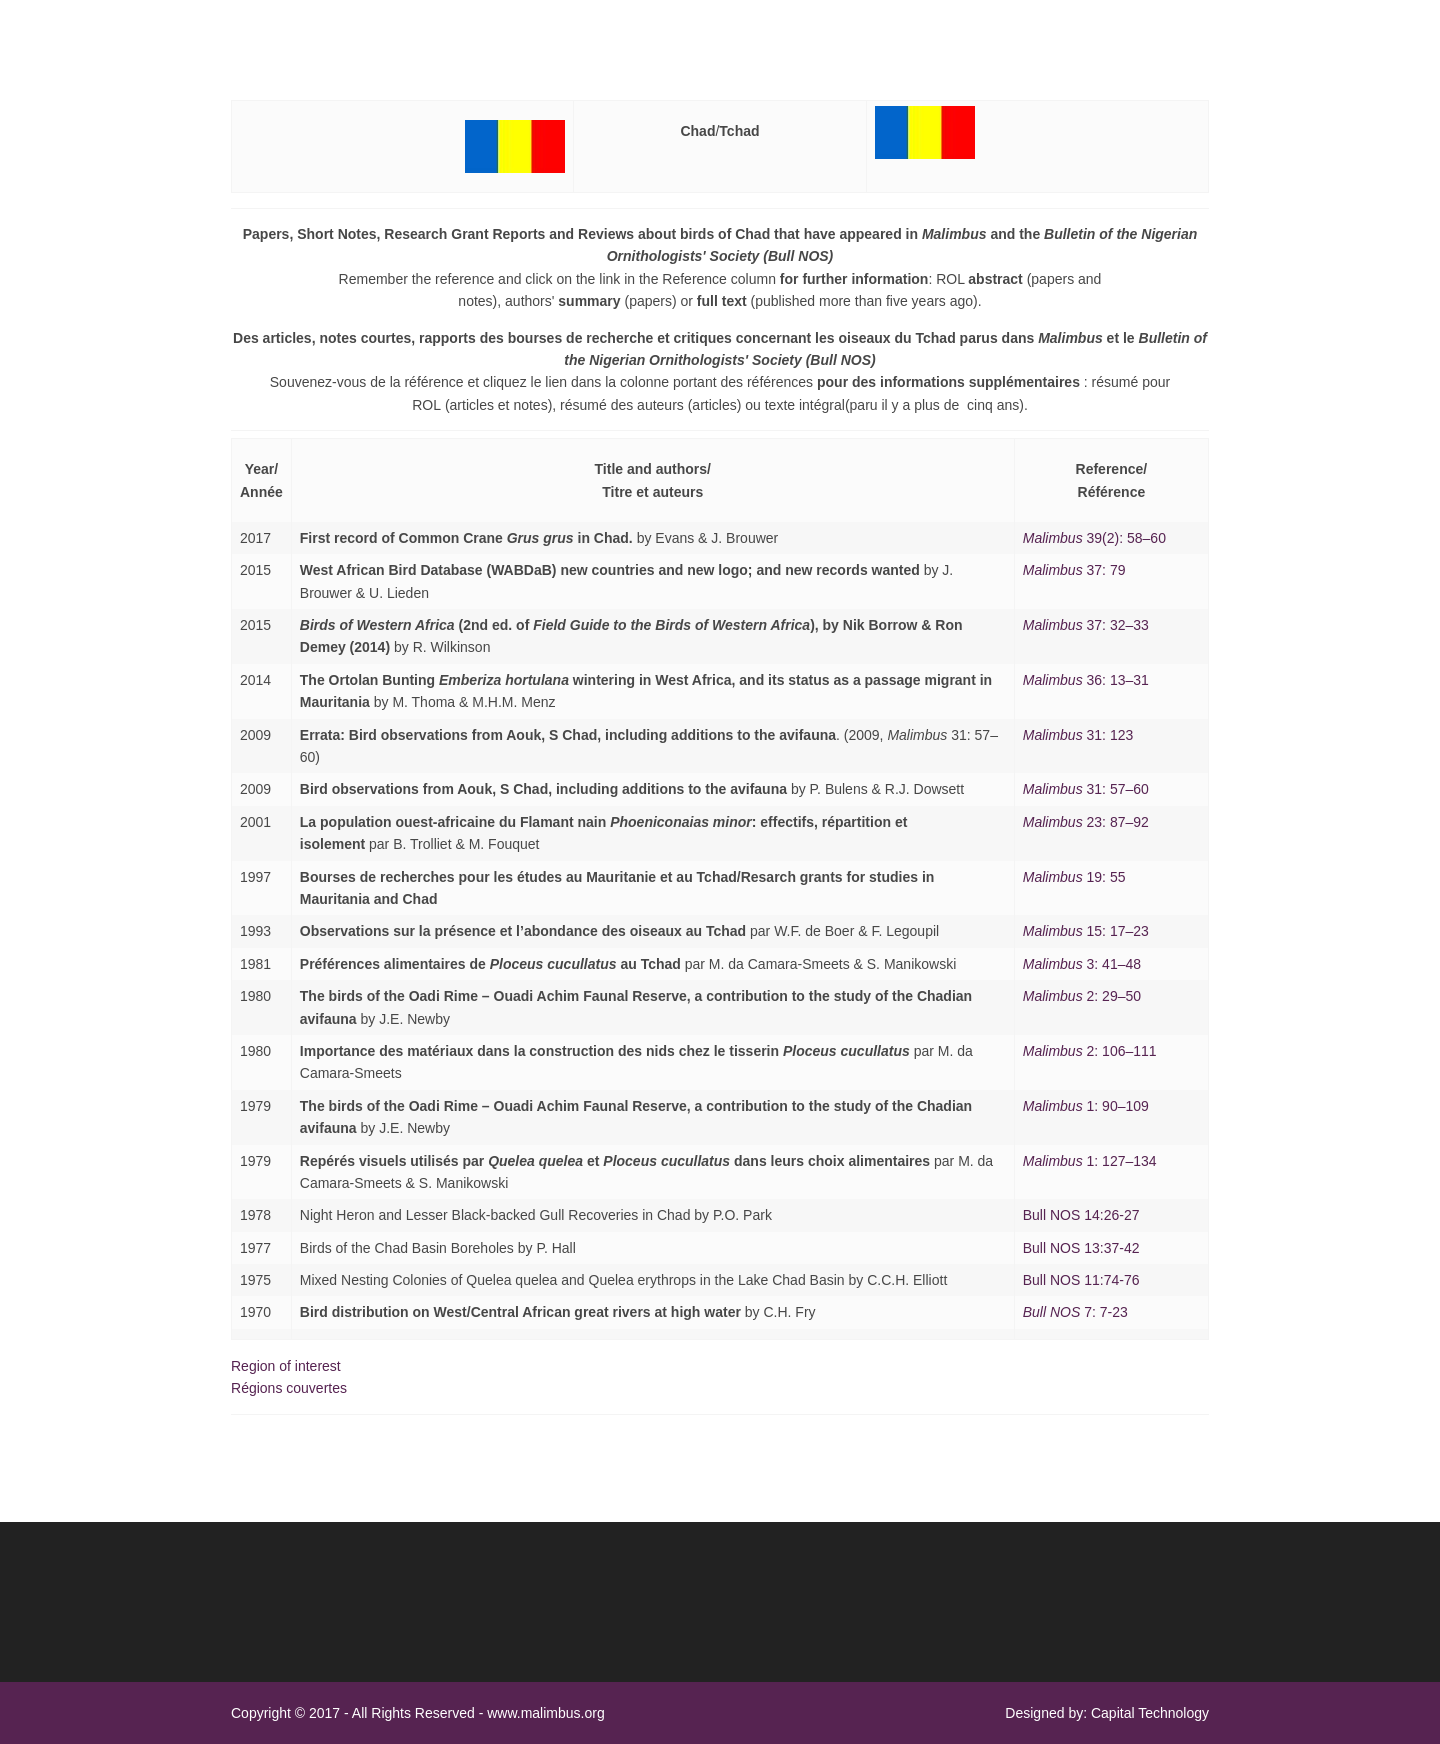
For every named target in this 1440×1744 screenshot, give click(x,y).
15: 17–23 (1086, 931)
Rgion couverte (289, 1388)
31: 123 (1078, 735)
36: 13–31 (1086, 680)
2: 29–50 (1082, 996)
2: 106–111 (1090, 1051)
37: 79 (1074, 570)
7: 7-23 (1075, 1312)
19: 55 (1074, 877)
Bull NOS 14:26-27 (1081, 1215)
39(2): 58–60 (1094, 538)
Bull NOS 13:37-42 (1081, 1248)
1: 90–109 (1086, 1106)
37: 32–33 (1086, 625)
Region (286, 1366)
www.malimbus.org (545, 1713)
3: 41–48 (1082, 964)
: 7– (1086, 822)
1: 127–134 (1090, 1161)
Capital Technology (1150, 1713)
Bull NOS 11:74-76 (1081, 1280)
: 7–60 (1086, 789)
